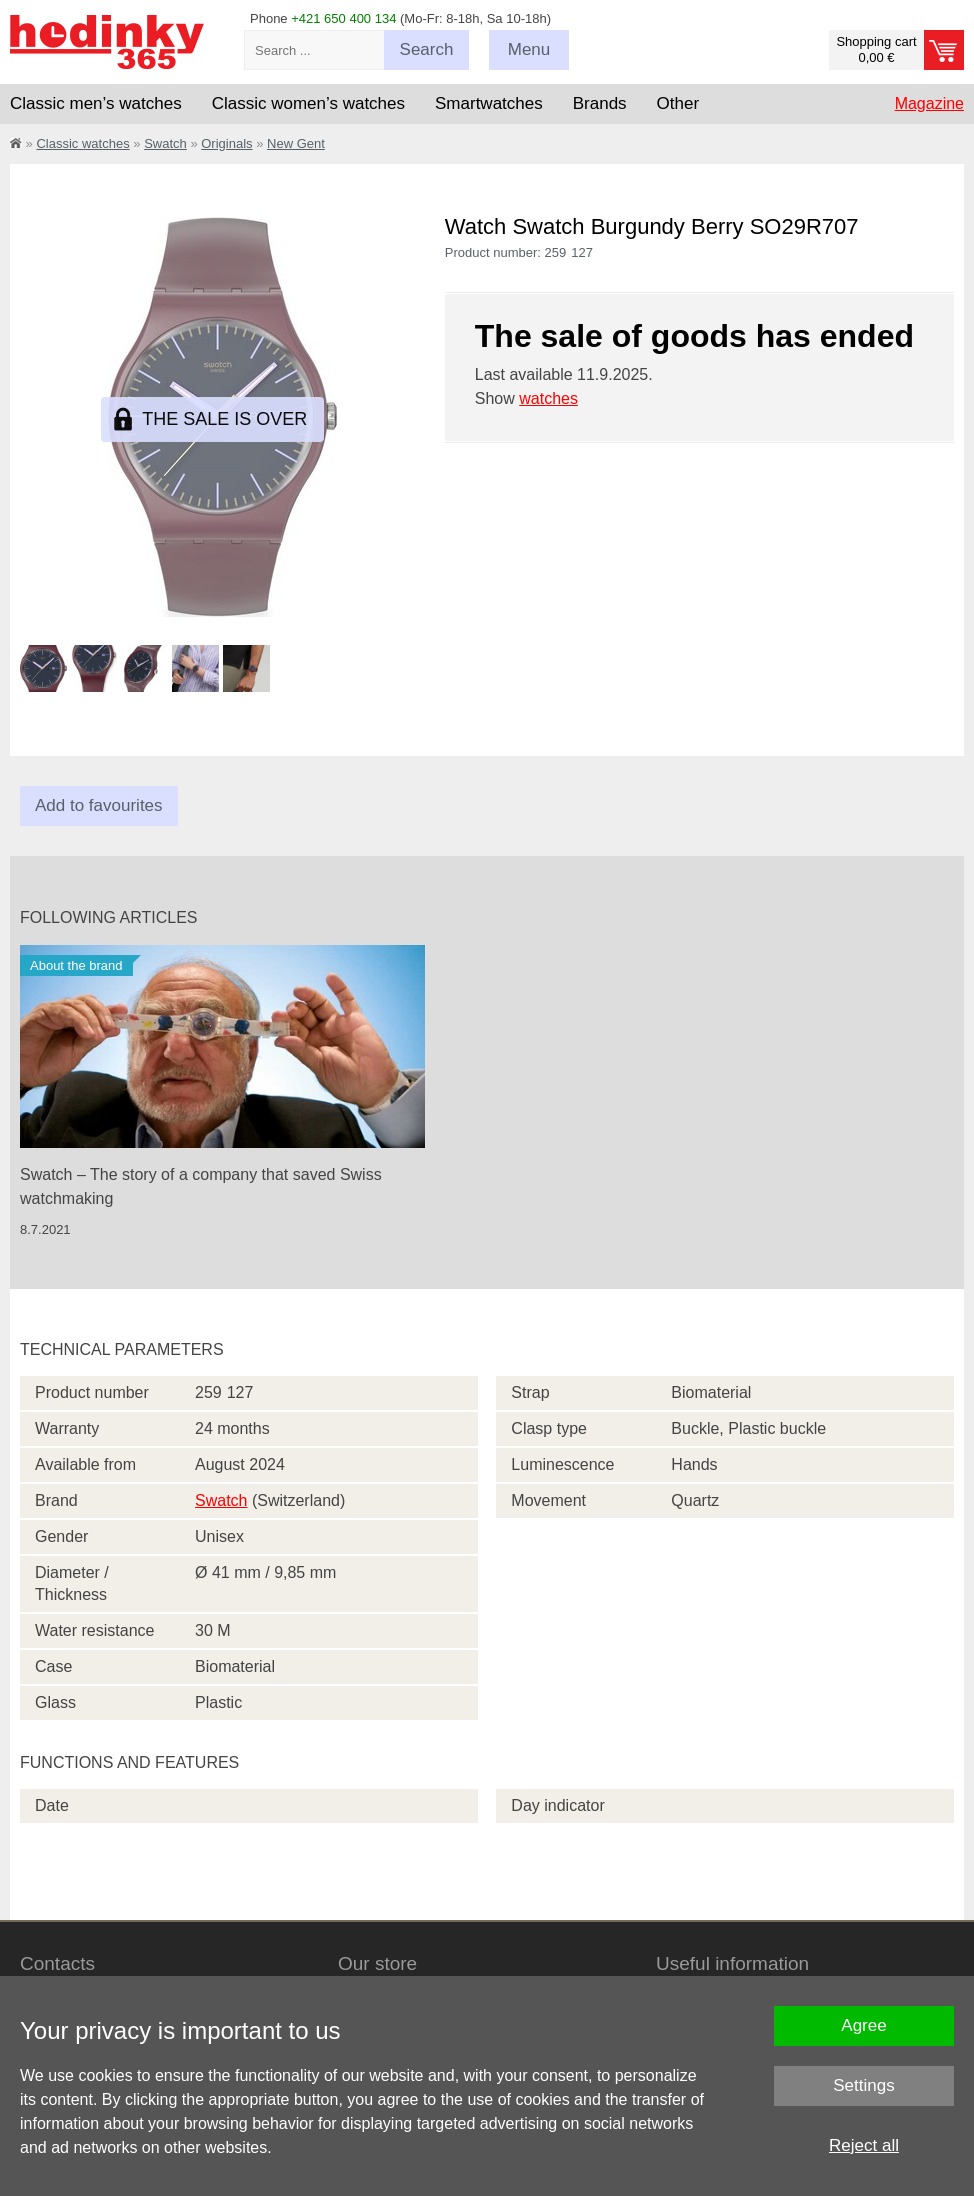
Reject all (864, 2145)
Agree (863, 2025)
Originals (226, 143)
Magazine (929, 103)
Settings (863, 2085)
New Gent (296, 143)
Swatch (165, 143)
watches (548, 398)
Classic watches (82, 143)
